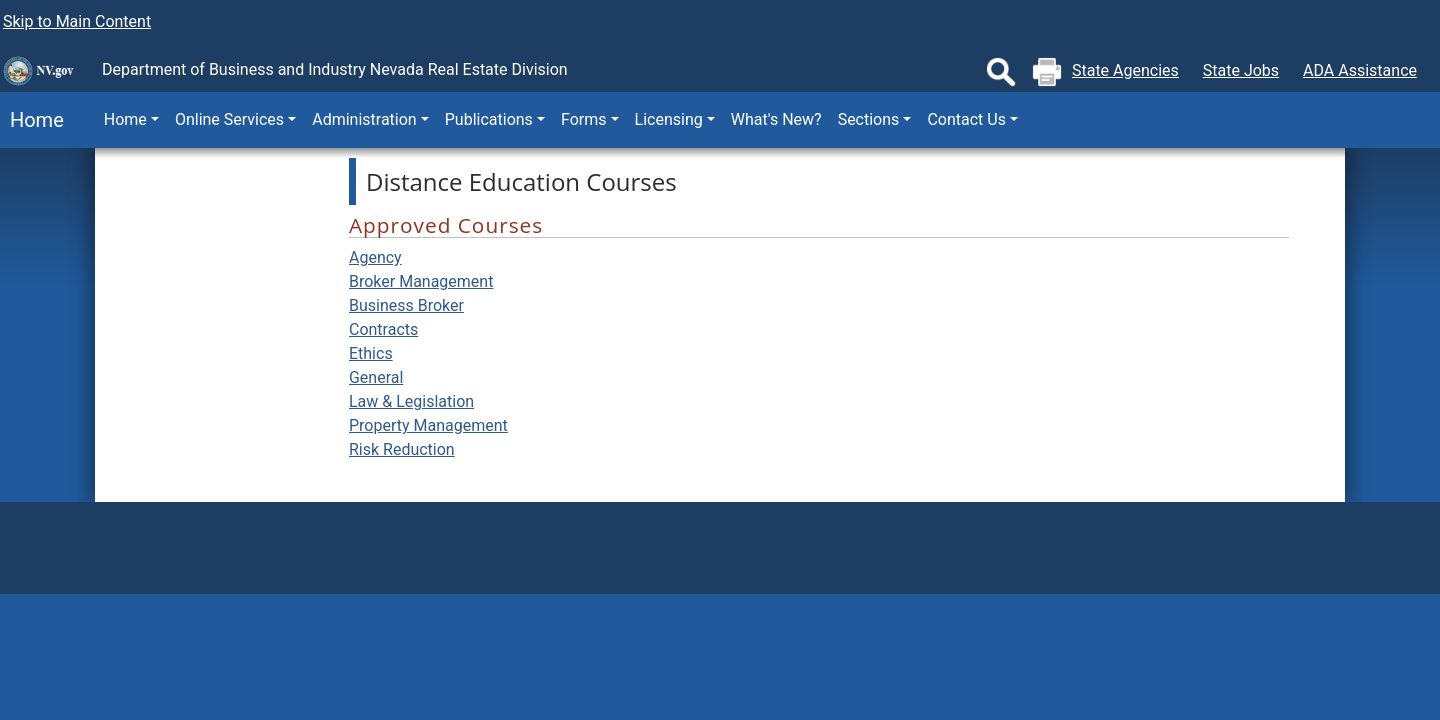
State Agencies (1125, 70)
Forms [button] (584, 119)
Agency (375, 257)
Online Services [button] (229, 119)
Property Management (428, 425)
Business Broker (406, 305)
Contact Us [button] (966, 119)
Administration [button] (364, 119)
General (376, 377)
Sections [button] (869, 119)
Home (32, 120)
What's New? (776, 119)
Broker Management (421, 281)
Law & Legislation (411, 401)
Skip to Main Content (77, 21)
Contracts (383, 329)
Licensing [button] (669, 119)
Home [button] (125, 119)
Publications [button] (489, 119)
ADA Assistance (1360, 70)
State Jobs (1241, 70)
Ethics (371, 353)
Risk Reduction (402, 449)
